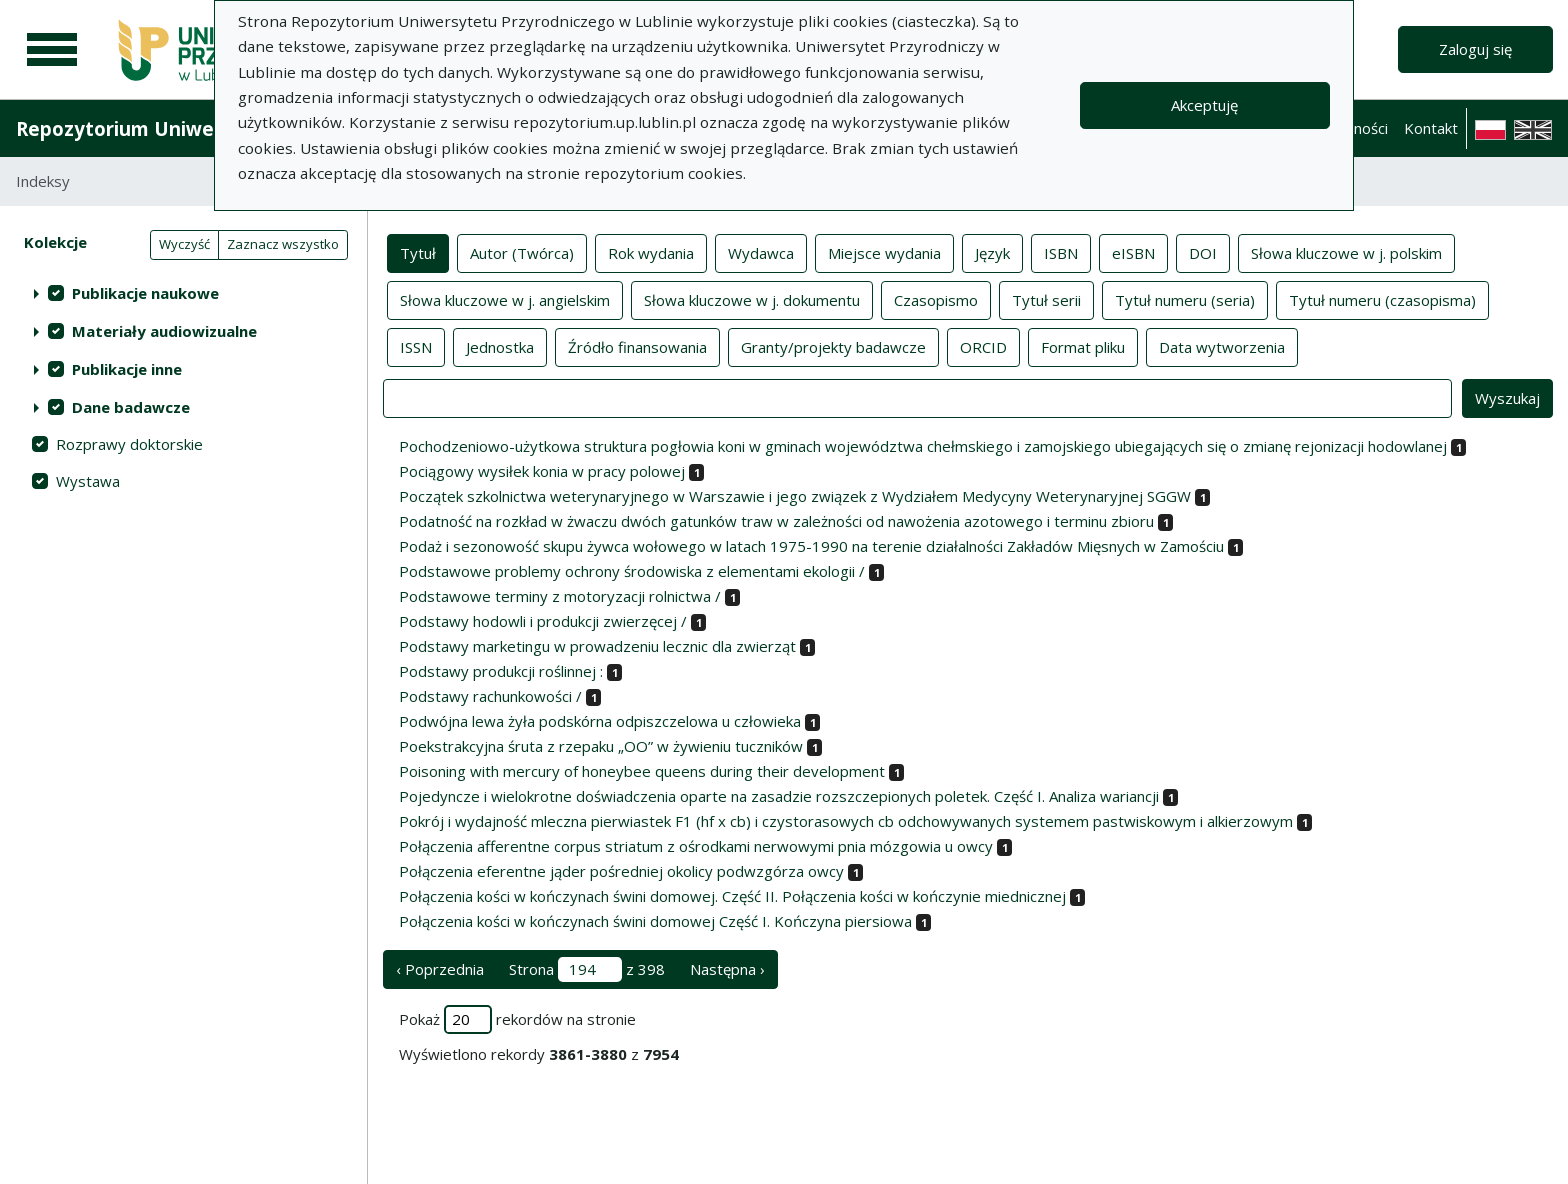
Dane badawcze (131, 407)
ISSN (416, 346)
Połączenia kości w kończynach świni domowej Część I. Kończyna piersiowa (655, 921)
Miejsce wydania (884, 252)
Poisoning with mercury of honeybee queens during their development (642, 771)
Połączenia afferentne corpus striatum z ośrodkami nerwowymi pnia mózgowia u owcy (696, 846)
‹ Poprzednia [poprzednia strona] (440, 969)
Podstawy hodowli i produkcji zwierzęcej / (543, 621)
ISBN (1061, 252)
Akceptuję (1204, 105)
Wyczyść (184, 244)
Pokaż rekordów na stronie (517, 1019)
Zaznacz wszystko (283, 244)
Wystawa (88, 481)
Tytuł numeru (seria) (1185, 299)
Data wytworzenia (1222, 346)
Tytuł (418, 252)
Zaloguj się (1475, 49)
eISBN (1133, 252)
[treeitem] (183, 293)
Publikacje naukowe (145, 293)
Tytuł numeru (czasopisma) (1382, 299)
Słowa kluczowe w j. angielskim (505, 299)
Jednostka (500, 346)
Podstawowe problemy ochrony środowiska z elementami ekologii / (632, 571)
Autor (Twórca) (522, 252)
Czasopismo (936, 299)
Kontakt (1431, 128)
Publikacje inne (127, 369)
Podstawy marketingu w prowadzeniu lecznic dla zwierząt (597, 646)
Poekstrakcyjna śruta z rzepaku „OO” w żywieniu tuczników (601, 746)
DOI (1203, 252)
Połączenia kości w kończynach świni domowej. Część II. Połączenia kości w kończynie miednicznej (732, 896)
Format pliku (1083, 346)
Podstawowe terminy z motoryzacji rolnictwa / (560, 596)
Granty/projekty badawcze (833, 346)
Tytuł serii (1046, 299)
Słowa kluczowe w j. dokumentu (752, 299)
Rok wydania (651, 252)
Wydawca (761, 252)
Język (992, 252)
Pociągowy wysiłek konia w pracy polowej (542, 471)
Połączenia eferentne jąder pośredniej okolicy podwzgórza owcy (621, 871)
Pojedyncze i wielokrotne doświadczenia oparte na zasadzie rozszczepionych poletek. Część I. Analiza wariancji (779, 796)
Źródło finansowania (637, 346)
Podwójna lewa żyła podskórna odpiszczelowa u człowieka (600, 721)
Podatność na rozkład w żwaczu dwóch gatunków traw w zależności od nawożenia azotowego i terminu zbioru (776, 521)
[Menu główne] (52, 50)
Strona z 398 (587, 969)
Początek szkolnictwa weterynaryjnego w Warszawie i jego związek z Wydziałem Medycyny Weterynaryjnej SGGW (795, 496)
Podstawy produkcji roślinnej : (501, 671)
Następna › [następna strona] (727, 969)
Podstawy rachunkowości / (490, 696)
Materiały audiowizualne (164, 331)
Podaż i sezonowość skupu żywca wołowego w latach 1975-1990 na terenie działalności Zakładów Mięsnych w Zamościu (811, 546)
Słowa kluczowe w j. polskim (1346, 252)
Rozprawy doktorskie (129, 444)
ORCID (983, 346)
